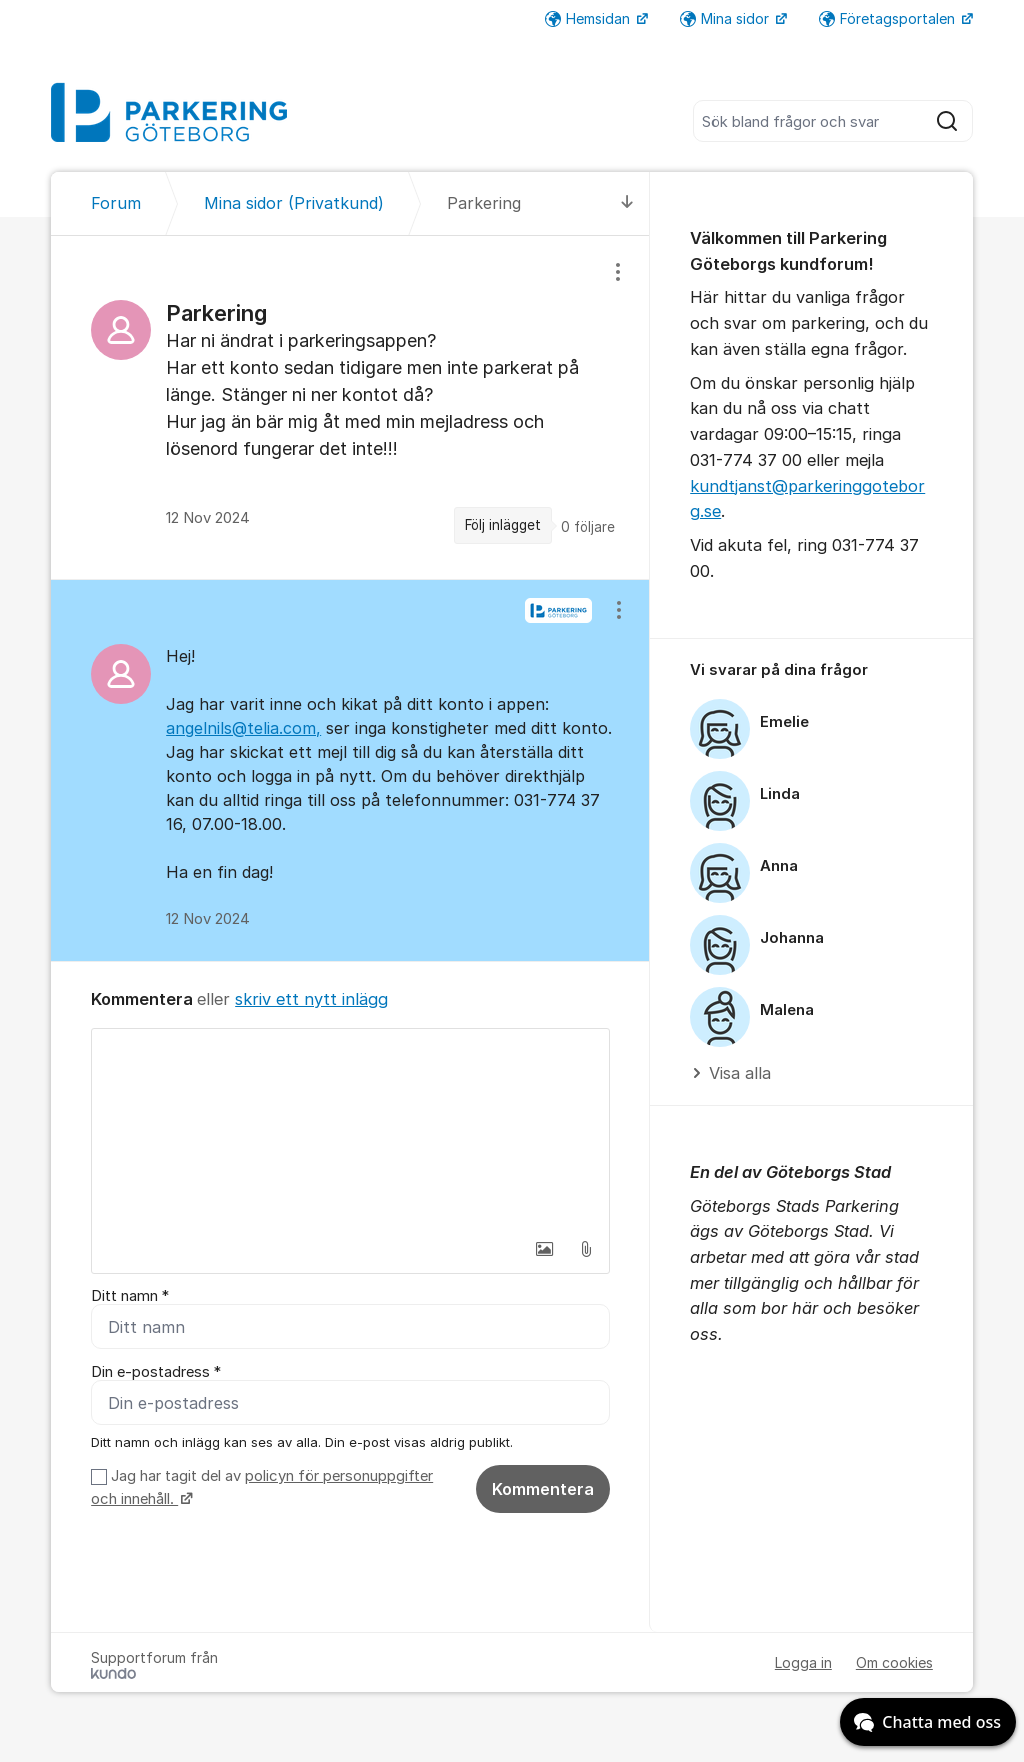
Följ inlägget (503, 525)
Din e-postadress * (156, 1372)
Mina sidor (726, 18)
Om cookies (894, 1662)
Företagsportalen (889, 18)
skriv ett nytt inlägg (311, 999)
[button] (544, 1249)
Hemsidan (589, 18)
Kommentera (543, 1489)
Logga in (803, 1662)
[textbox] (350, 1129)
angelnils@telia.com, (243, 728)
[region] (350, 407)
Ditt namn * (130, 1296)
